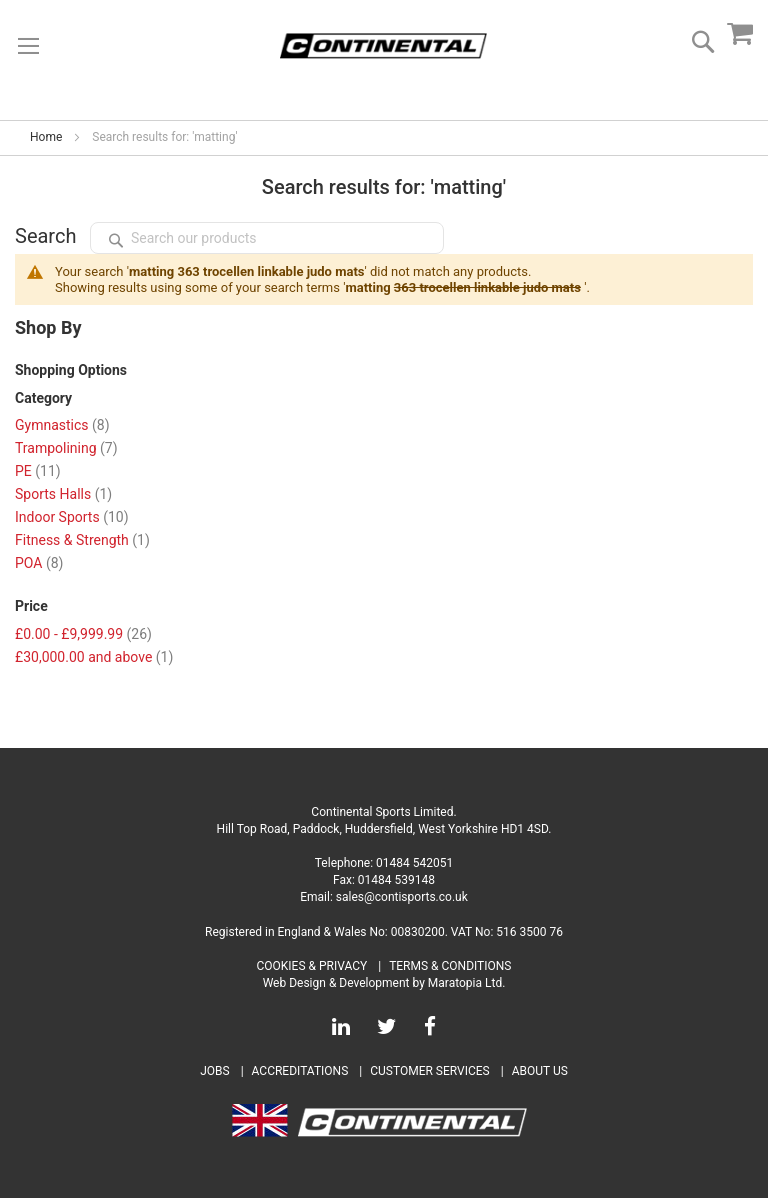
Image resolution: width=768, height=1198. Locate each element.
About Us (540, 1071)
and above (94, 657)
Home (46, 137)
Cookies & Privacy (312, 966)
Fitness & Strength (82, 540)
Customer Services (430, 1071)
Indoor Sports (72, 517)
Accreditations (300, 1071)
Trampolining (66, 448)
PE (38, 471)
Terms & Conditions (450, 966)
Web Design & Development (336, 983)
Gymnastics (62, 425)
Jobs (214, 1071)
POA (39, 563)
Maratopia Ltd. (467, 983)
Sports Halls (63, 494)
